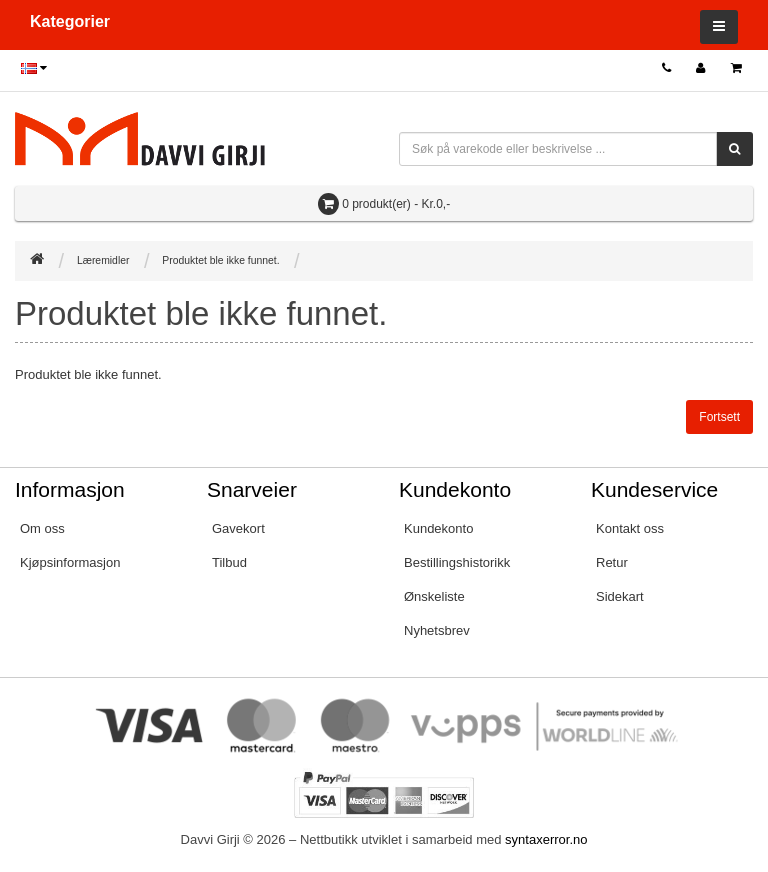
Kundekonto (438, 528)
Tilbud (229, 562)
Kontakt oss (630, 528)
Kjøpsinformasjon (70, 562)
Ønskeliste (434, 596)
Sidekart (620, 596)
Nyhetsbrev (437, 630)
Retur (612, 562)
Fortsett (719, 417)
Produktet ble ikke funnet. (220, 260)
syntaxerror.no (546, 839)
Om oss (42, 528)
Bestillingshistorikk (457, 562)
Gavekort (238, 528)
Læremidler (103, 260)
